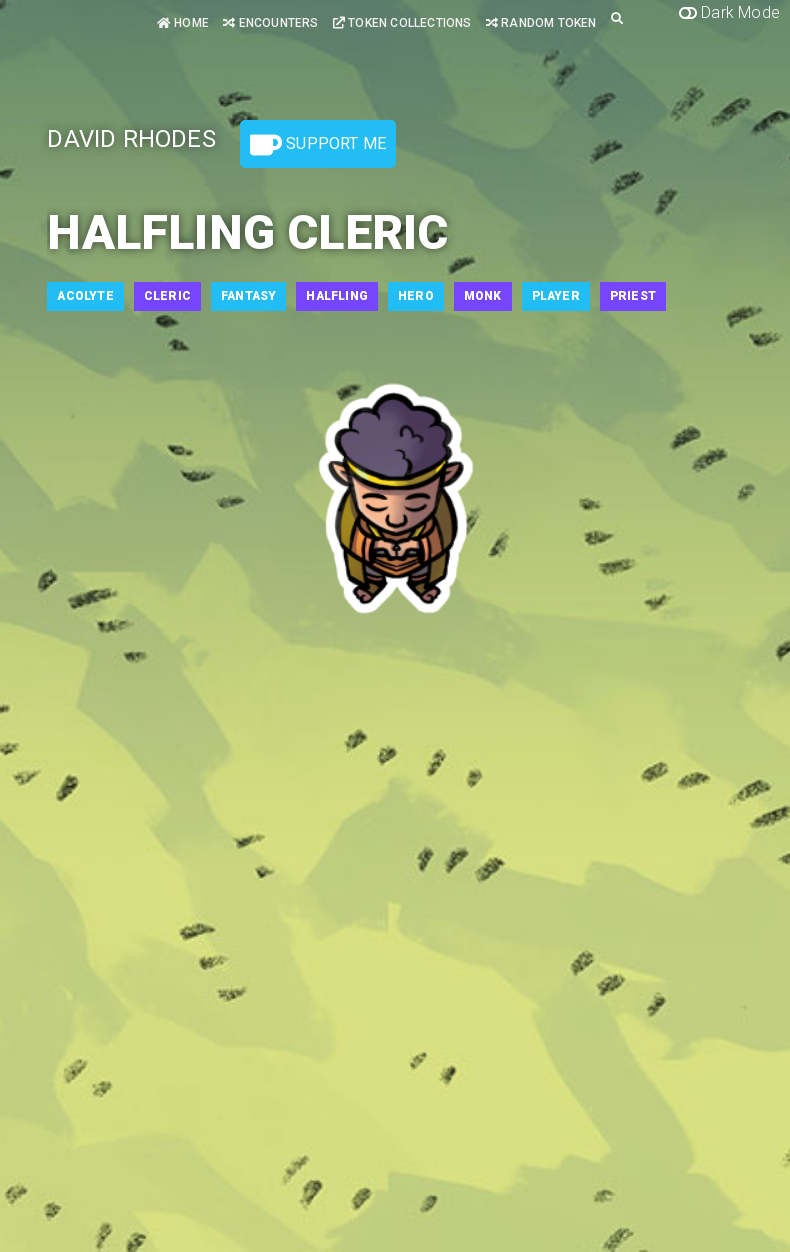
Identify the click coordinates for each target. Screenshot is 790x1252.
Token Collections (402, 23)
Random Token (541, 23)
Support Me (318, 145)
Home (183, 23)
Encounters (270, 23)
